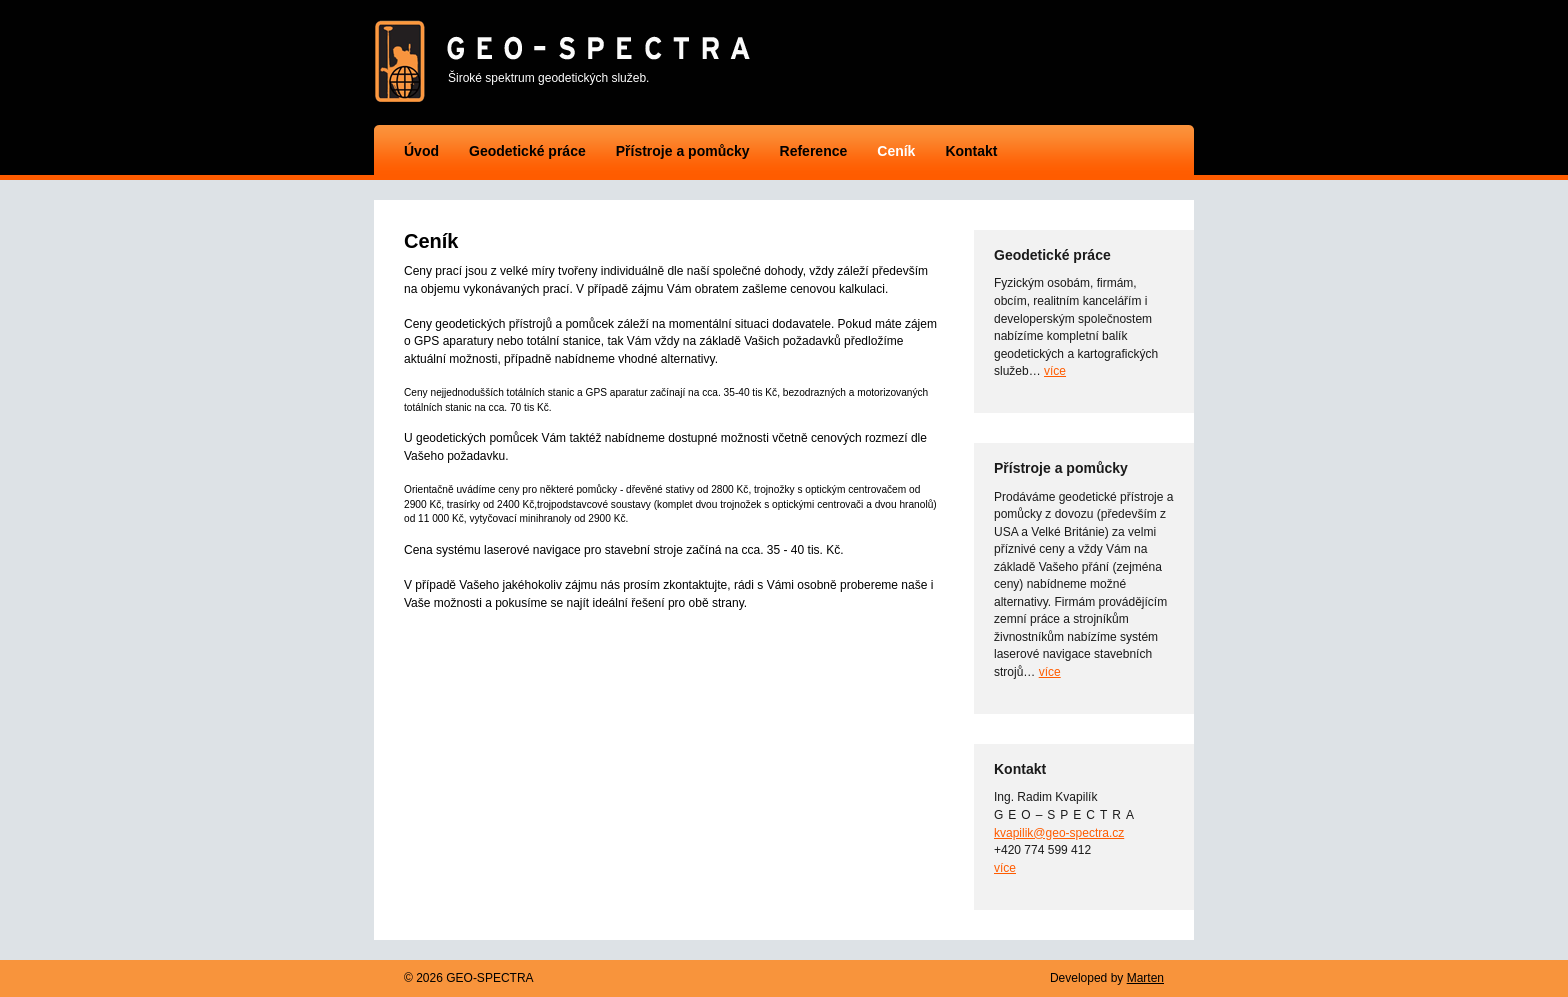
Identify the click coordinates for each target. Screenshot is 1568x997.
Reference (814, 151)
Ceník (896, 151)
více (1055, 371)
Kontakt (971, 151)
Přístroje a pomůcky (683, 151)
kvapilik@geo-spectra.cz (1059, 833)
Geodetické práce (527, 151)
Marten (1145, 978)
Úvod (421, 151)
